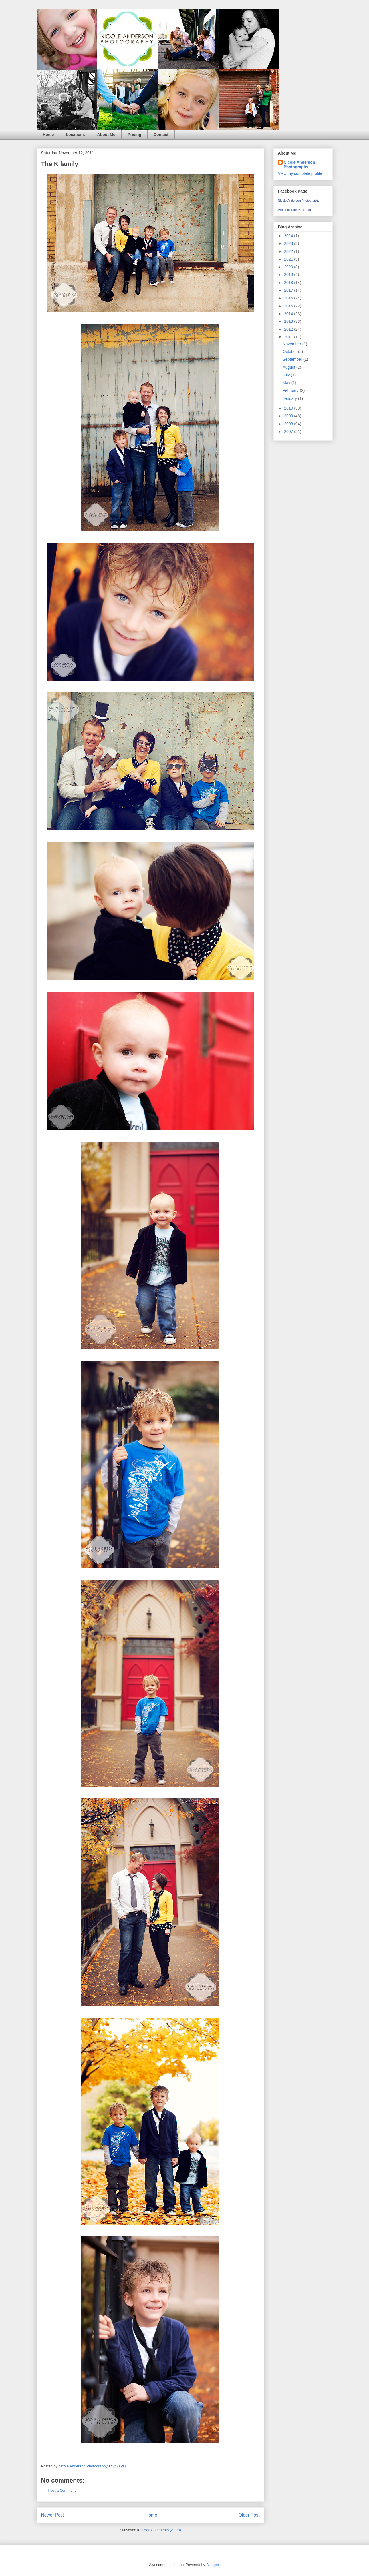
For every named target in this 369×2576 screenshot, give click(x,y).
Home (48, 134)
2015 (289, 306)
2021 (289, 259)
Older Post (249, 2515)
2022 (289, 251)
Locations (75, 134)
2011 (289, 337)
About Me (106, 134)
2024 (289, 235)
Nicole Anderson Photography (299, 164)
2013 (289, 321)
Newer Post (52, 2515)
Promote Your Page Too (294, 209)
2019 (289, 274)
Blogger (212, 2565)
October (290, 351)
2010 (289, 408)
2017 (289, 290)
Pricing (134, 134)
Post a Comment (62, 2490)
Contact (161, 134)
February (291, 390)
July (287, 375)
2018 (289, 282)
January (290, 398)
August (289, 367)
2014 (289, 313)
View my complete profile (300, 173)
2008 (289, 424)
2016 (289, 298)
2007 (289, 431)
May (287, 382)
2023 (289, 243)
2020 (289, 267)
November (292, 344)
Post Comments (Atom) (161, 2530)
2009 (289, 416)
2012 (289, 329)
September (293, 359)
